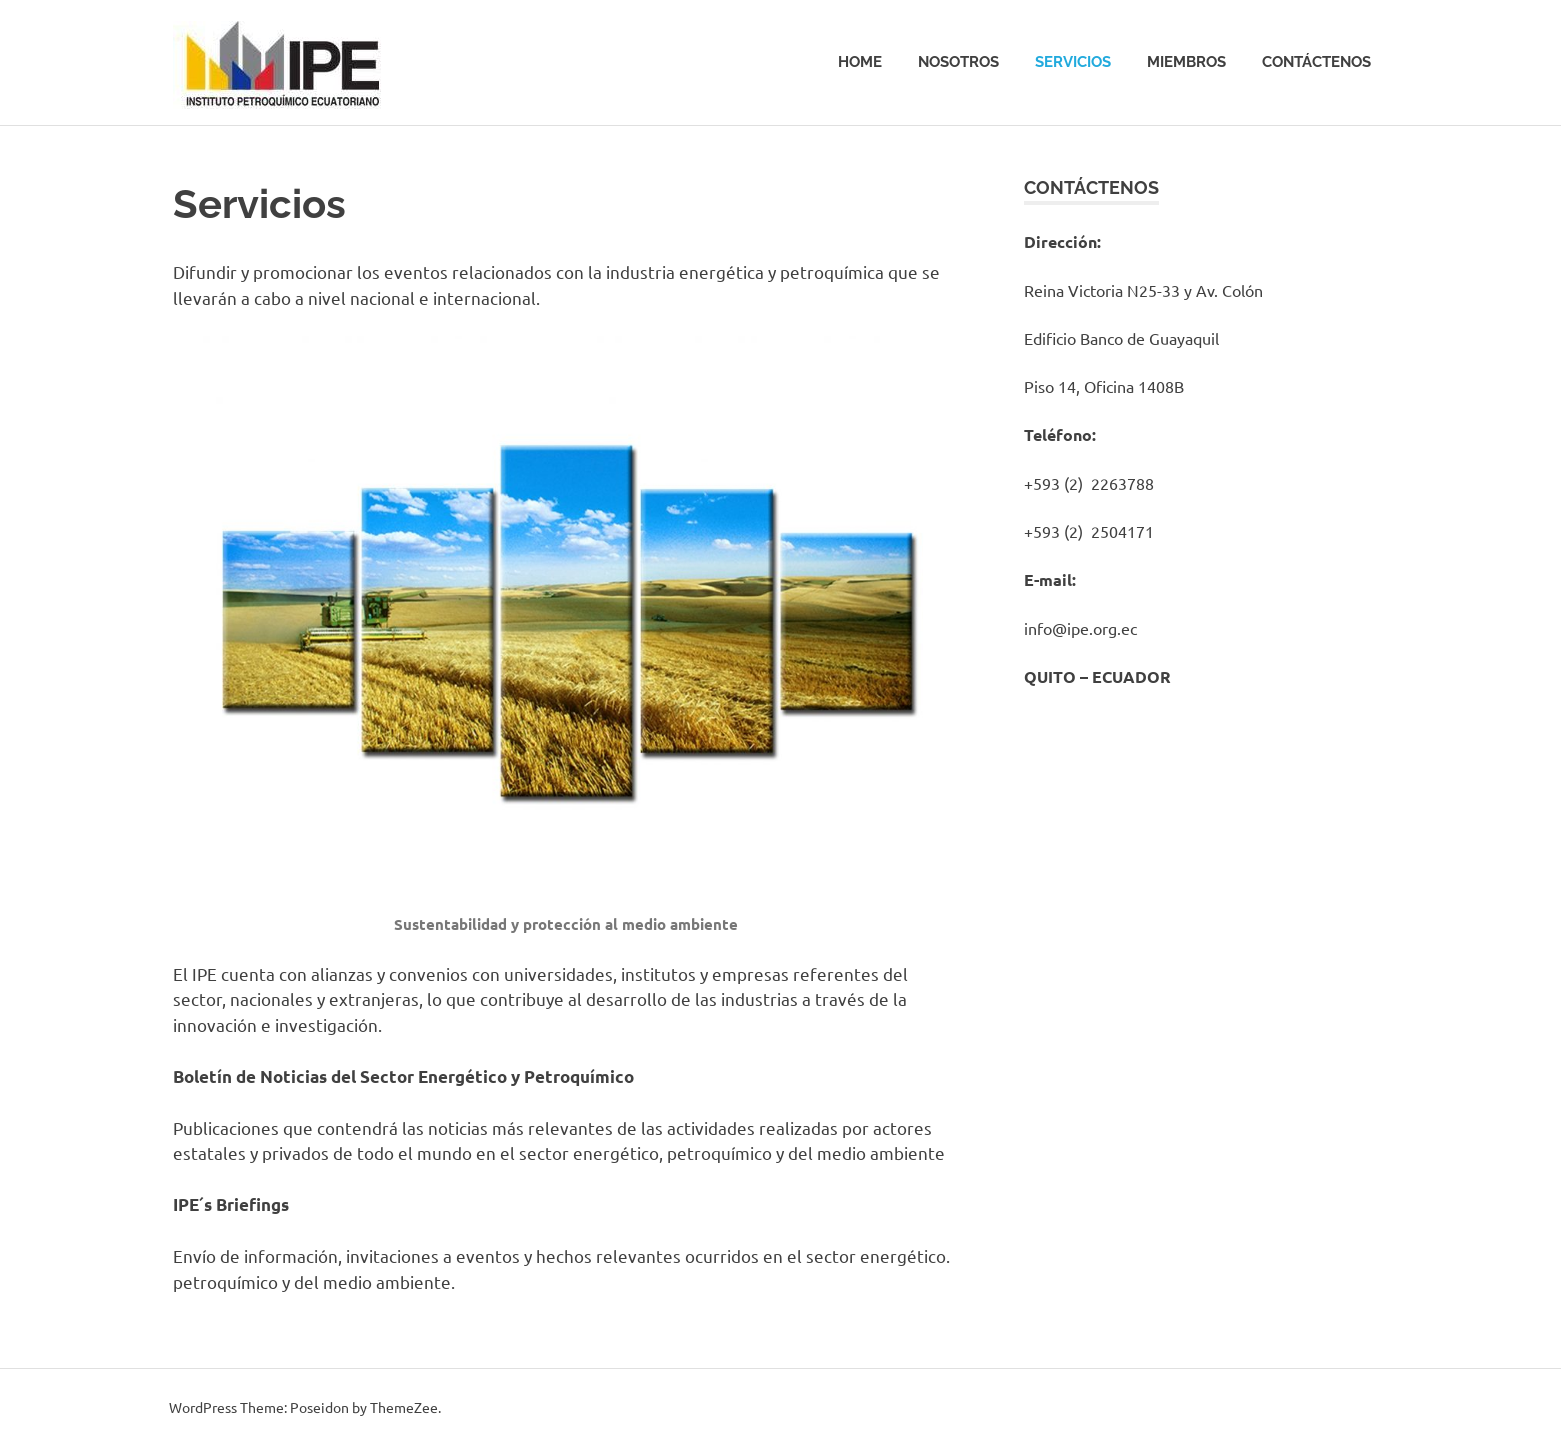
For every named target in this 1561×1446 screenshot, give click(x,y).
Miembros (1186, 62)
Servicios (1073, 62)
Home (860, 62)
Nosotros (958, 62)
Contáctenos (1316, 62)
